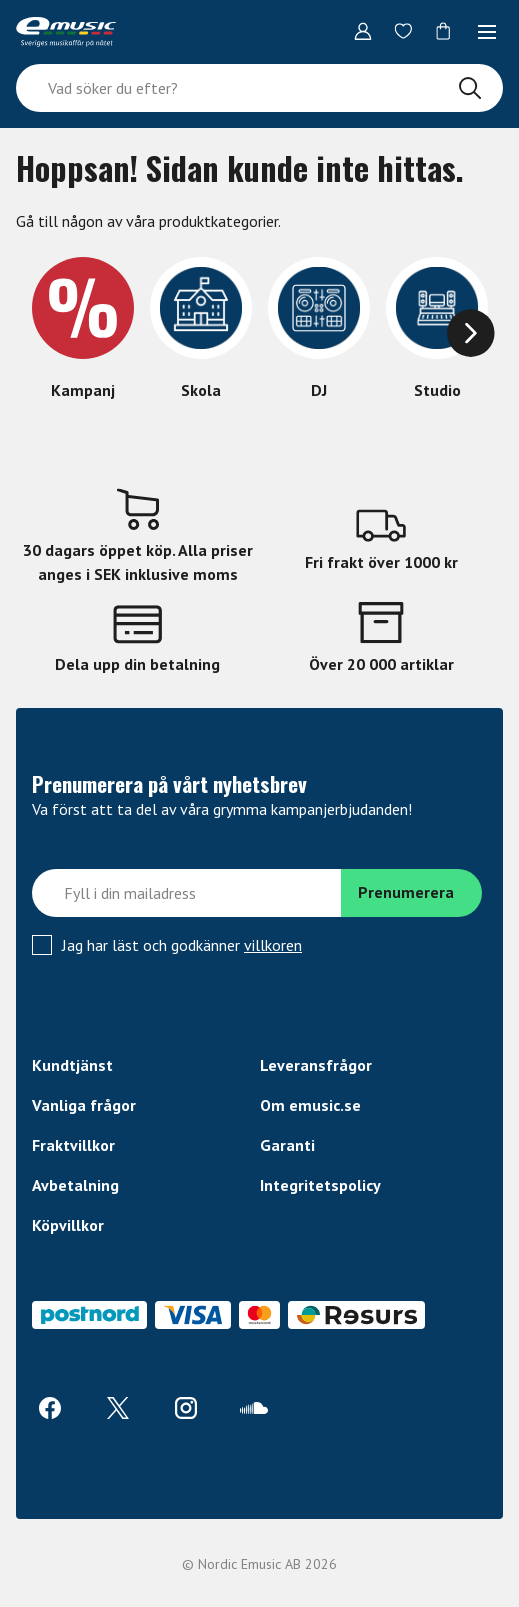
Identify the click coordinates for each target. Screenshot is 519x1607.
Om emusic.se (310, 1105)
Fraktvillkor (73, 1145)
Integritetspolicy (320, 1185)
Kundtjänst (72, 1065)
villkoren (273, 945)
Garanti (287, 1145)
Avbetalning (75, 1185)
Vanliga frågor (84, 1105)
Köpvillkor (68, 1225)
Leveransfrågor (316, 1065)
